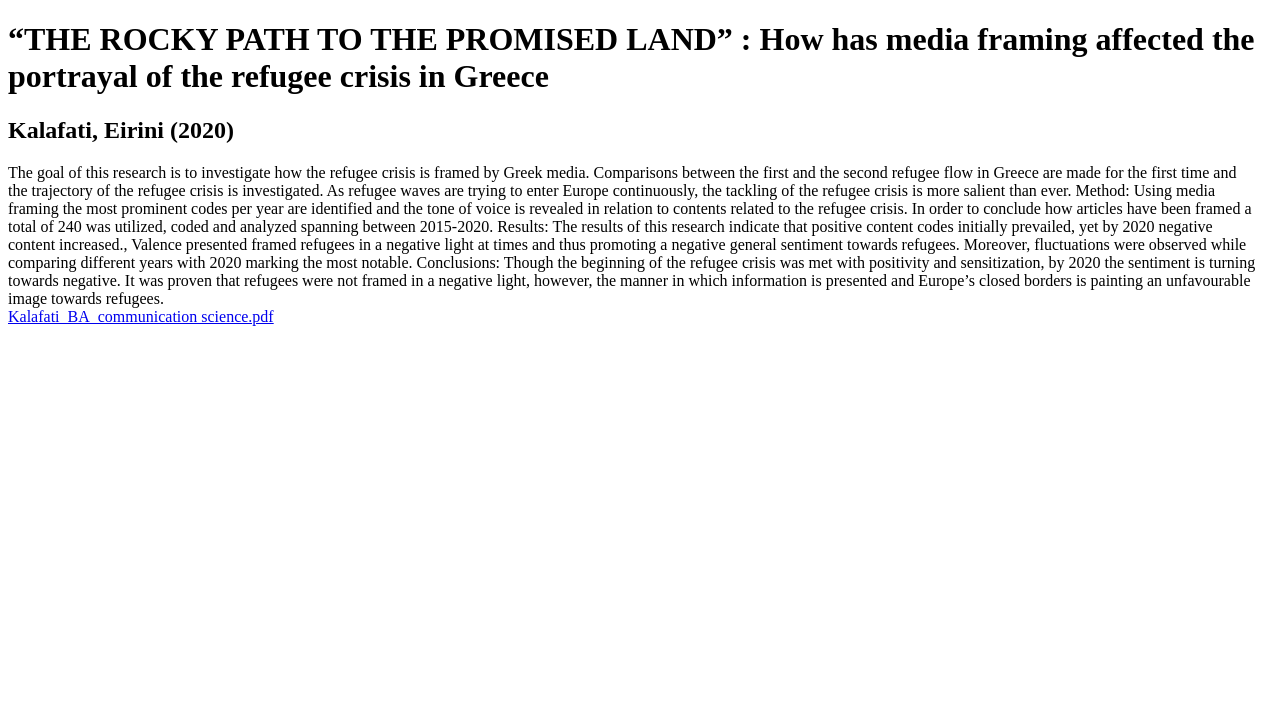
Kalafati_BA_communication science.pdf (141, 316)
